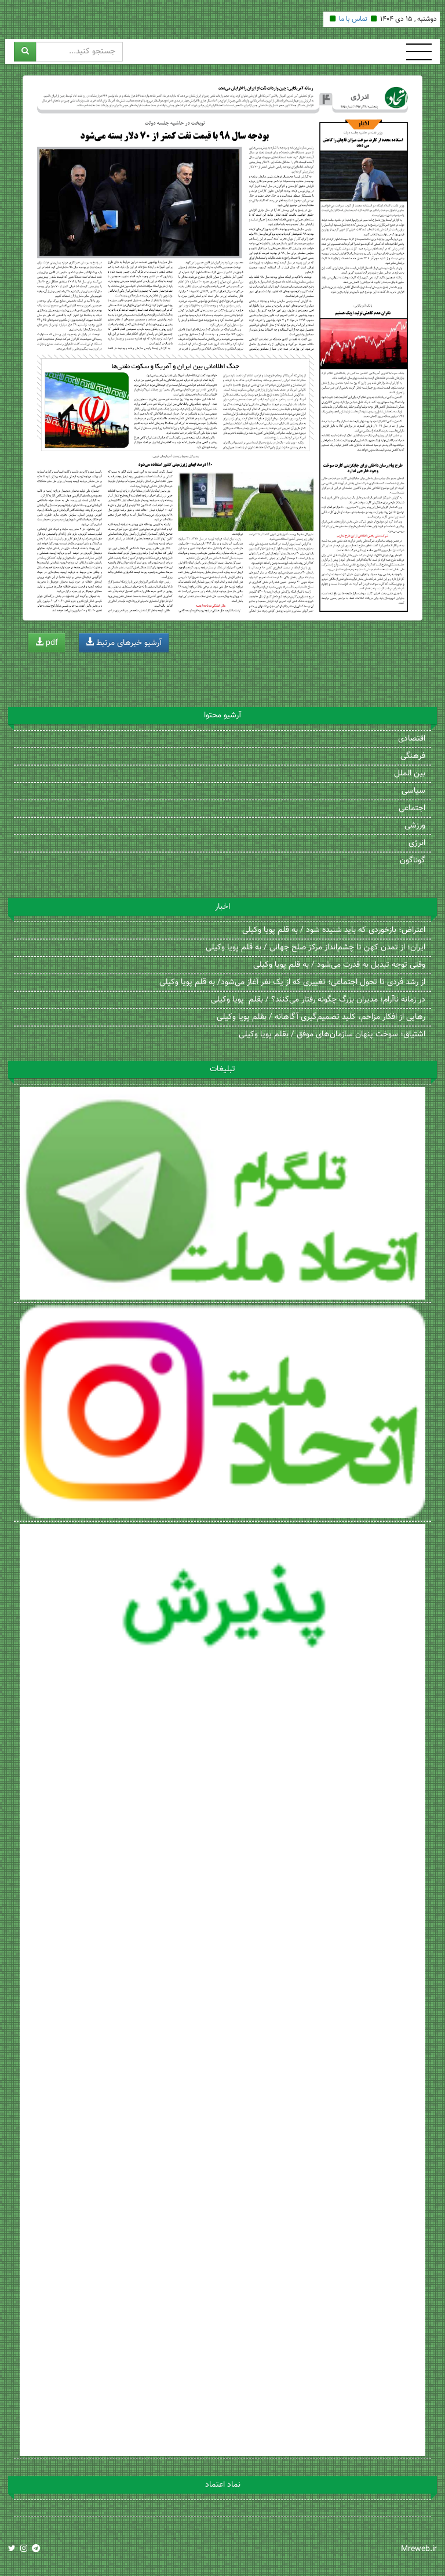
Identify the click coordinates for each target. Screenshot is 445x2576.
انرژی (416, 843)
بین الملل (409, 773)
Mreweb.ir (419, 2549)
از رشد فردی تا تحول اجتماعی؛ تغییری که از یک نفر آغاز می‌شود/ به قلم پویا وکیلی (292, 982)
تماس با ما (353, 19)
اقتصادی (411, 738)
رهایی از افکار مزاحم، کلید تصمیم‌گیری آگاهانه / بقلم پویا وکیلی (321, 1017)
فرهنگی (412, 756)
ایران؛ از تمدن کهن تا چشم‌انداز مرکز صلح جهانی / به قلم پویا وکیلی (315, 947)
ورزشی (414, 825)
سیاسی (413, 791)
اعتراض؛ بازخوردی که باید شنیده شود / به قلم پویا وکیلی (333, 930)
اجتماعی (412, 808)
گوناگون (412, 860)
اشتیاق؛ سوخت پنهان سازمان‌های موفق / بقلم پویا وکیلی (332, 1034)
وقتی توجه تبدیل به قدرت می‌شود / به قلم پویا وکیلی (339, 965)
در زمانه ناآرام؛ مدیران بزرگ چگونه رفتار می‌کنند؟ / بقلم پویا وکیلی (318, 999)
